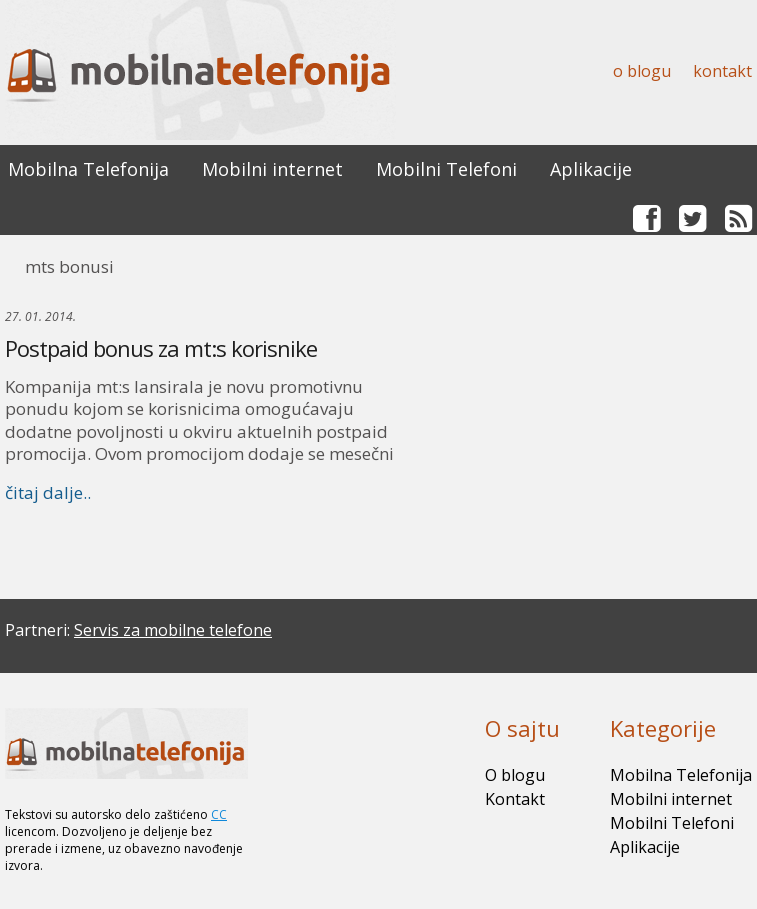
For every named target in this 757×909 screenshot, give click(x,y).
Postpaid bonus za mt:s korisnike (161, 348)
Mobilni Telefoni (446, 169)
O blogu (642, 71)
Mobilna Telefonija (88, 169)
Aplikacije (591, 169)
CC (219, 814)
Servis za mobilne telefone (173, 630)
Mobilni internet (272, 169)
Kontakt (722, 71)
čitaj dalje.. (48, 492)
